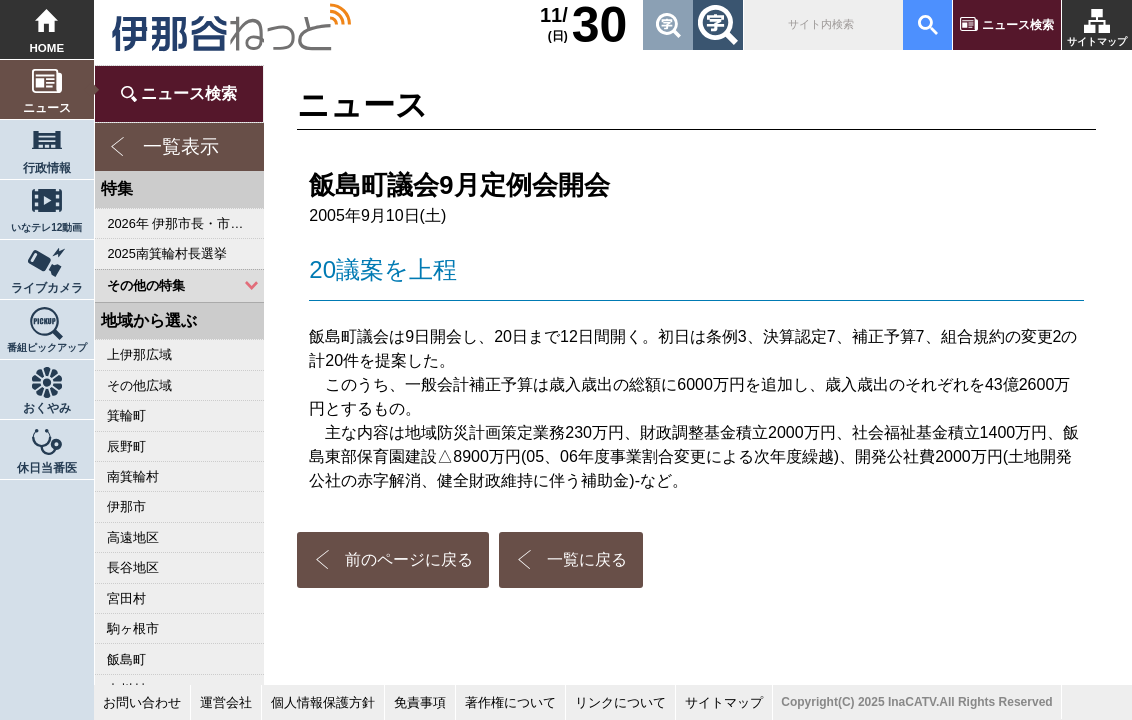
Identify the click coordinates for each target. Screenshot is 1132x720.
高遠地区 (133, 537)
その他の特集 (146, 285)
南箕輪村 (133, 476)
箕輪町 (126, 415)
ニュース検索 (1018, 25)
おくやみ (47, 408)
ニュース (47, 108)
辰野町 (126, 446)
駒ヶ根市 (133, 628)
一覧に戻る (587, 559)
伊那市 (126, 506)
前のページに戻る (409, 559)
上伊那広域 (139, 354)
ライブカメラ (47, 288)
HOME (47, 48)
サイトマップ (1097, 41)
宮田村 (126, 598)
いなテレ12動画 (46, 227)
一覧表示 (181, 146)
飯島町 (126, 659)
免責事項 (420, 702)
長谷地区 (133, 567)
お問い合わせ (142, 702)
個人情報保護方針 (323, 702)
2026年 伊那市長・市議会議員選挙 (185, 223)
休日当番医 (47, 468)
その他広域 (139, 385)
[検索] (821, 25)
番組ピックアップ (47, 347)
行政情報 (47, 168)
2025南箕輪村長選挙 (166, 253)
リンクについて (620, 702)
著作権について (510, 702)
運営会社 (226, 702)
